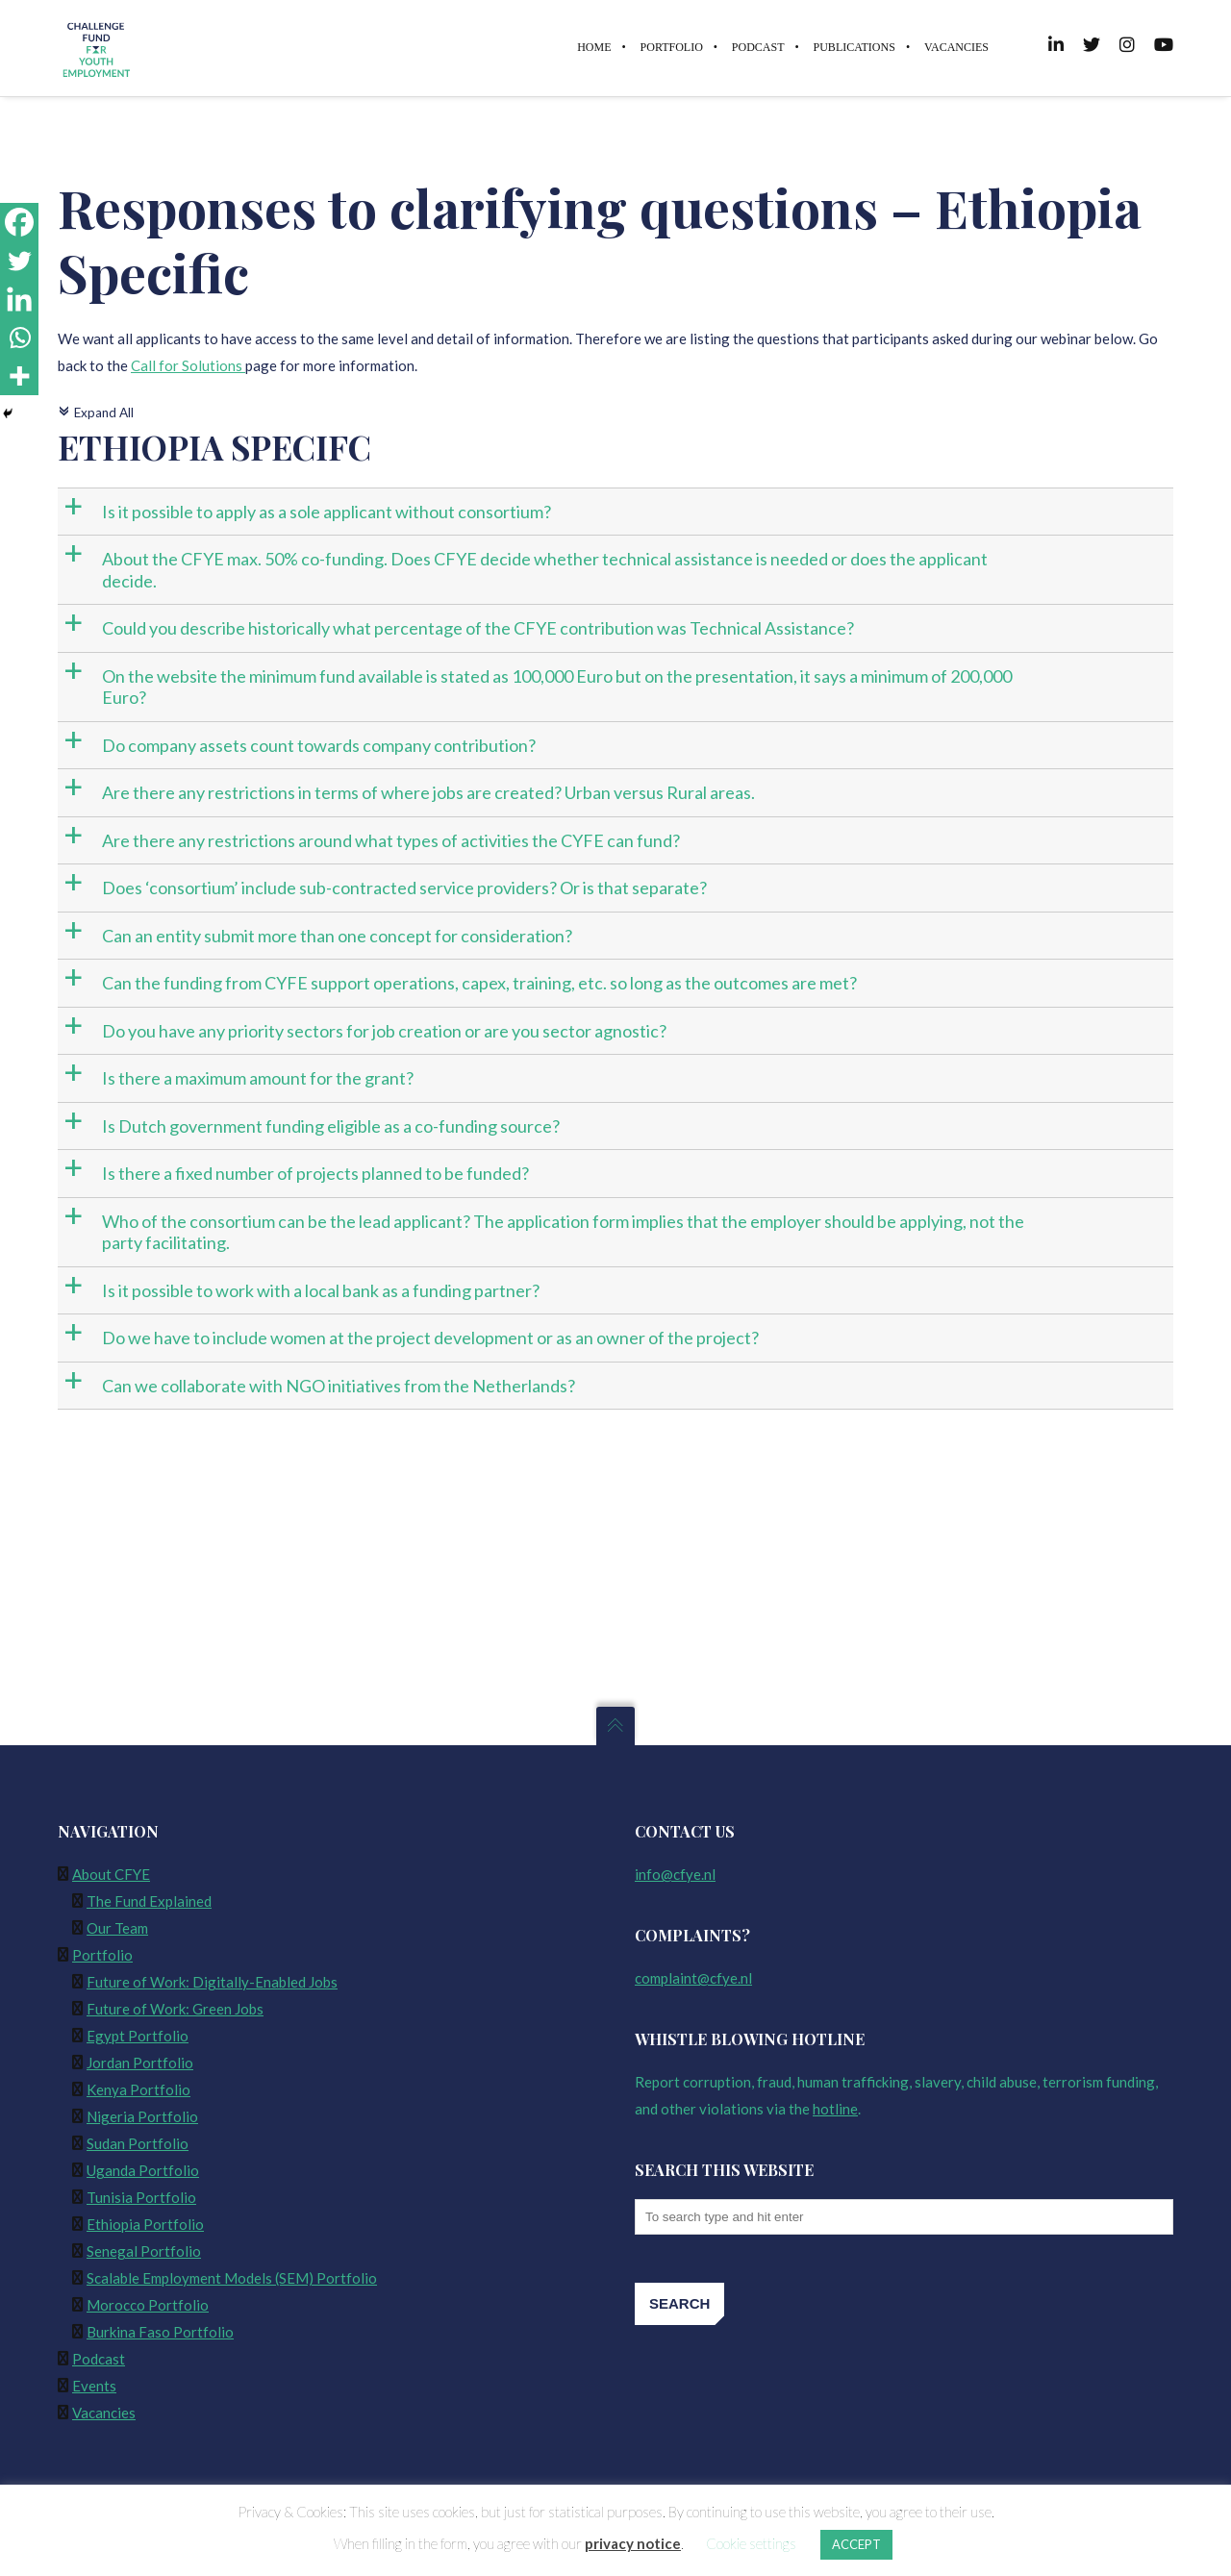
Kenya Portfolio (138, 2089)
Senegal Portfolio (144, 2251)
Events (94, 2385)
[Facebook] (19, 222)
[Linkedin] (19, 299)
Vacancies (104, 2412)
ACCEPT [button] (856, 2544)
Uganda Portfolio (143, 2170)
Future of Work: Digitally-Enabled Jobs (212, 1981)
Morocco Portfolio (148, 2304)
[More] (19, 376)
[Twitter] (19, 260)
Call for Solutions (188, 366)
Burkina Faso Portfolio (160, 2331)
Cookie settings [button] (751, 2543)
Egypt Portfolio (137, 2035)
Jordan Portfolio (140, 2062)
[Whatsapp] (19, 337)
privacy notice (633, 2543)
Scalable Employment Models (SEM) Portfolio (232, 2278)
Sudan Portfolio (137, 2143)
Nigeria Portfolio (142, 2116)
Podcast (98, 2358)
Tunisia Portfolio (141, 2197)
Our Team (117, 1928)
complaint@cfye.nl (693, 1978)
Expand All (96, 413)
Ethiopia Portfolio (145, 2224)
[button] (617, 512)
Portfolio (102, 1954)
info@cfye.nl (675, 1874)
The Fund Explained (149, 1901)
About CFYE (111, 1874)
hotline (835, 2108)
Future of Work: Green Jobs (175, 2008)
